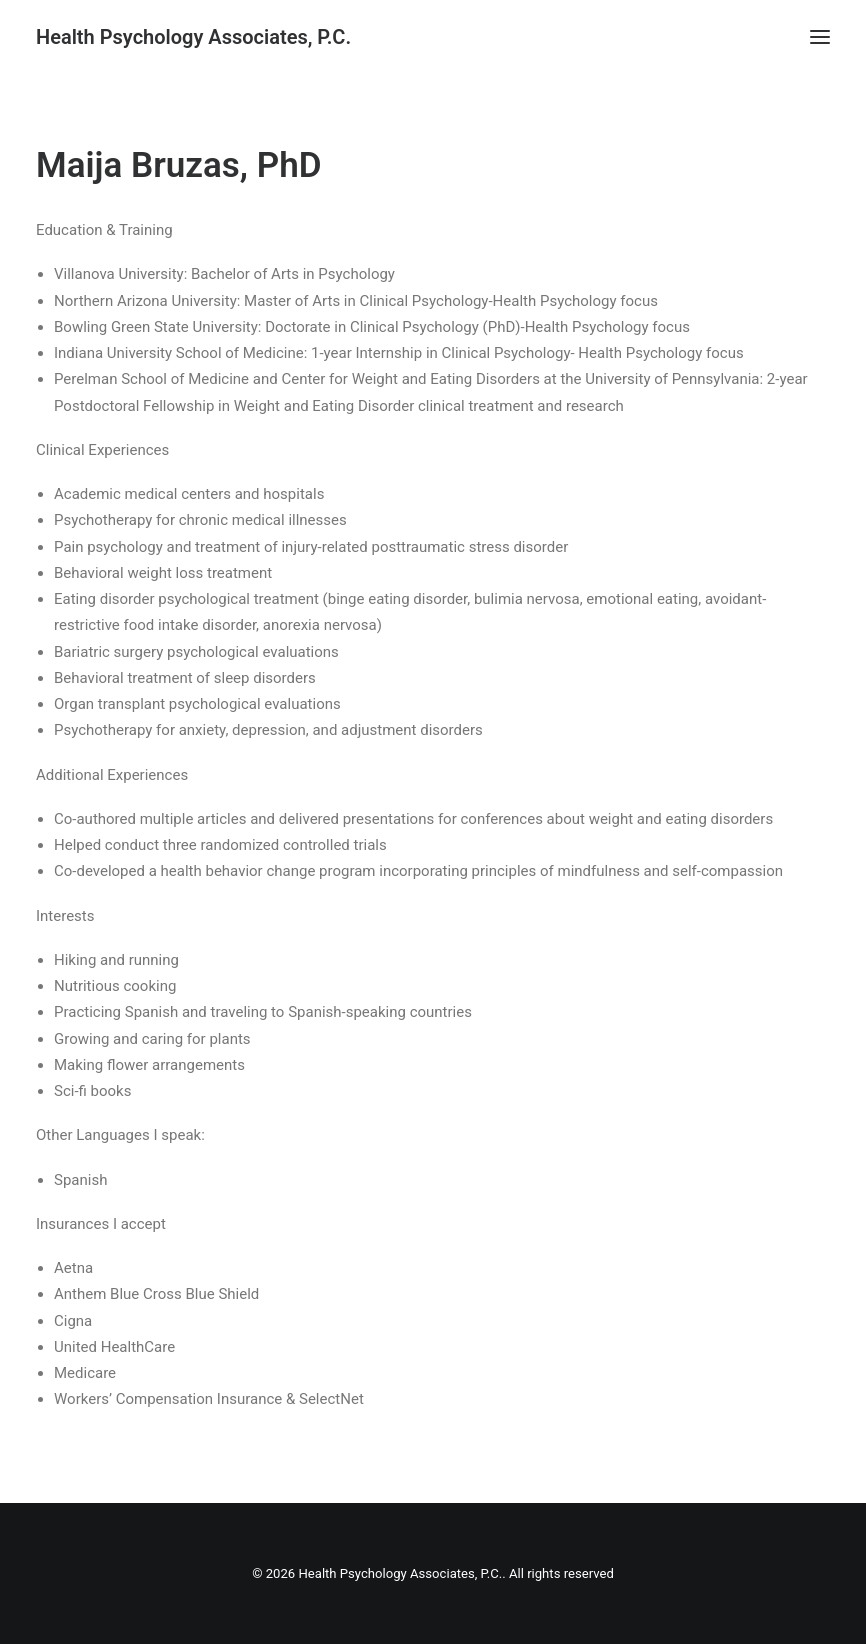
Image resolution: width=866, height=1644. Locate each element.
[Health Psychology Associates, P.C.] (193, 37)
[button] (820, 37)
